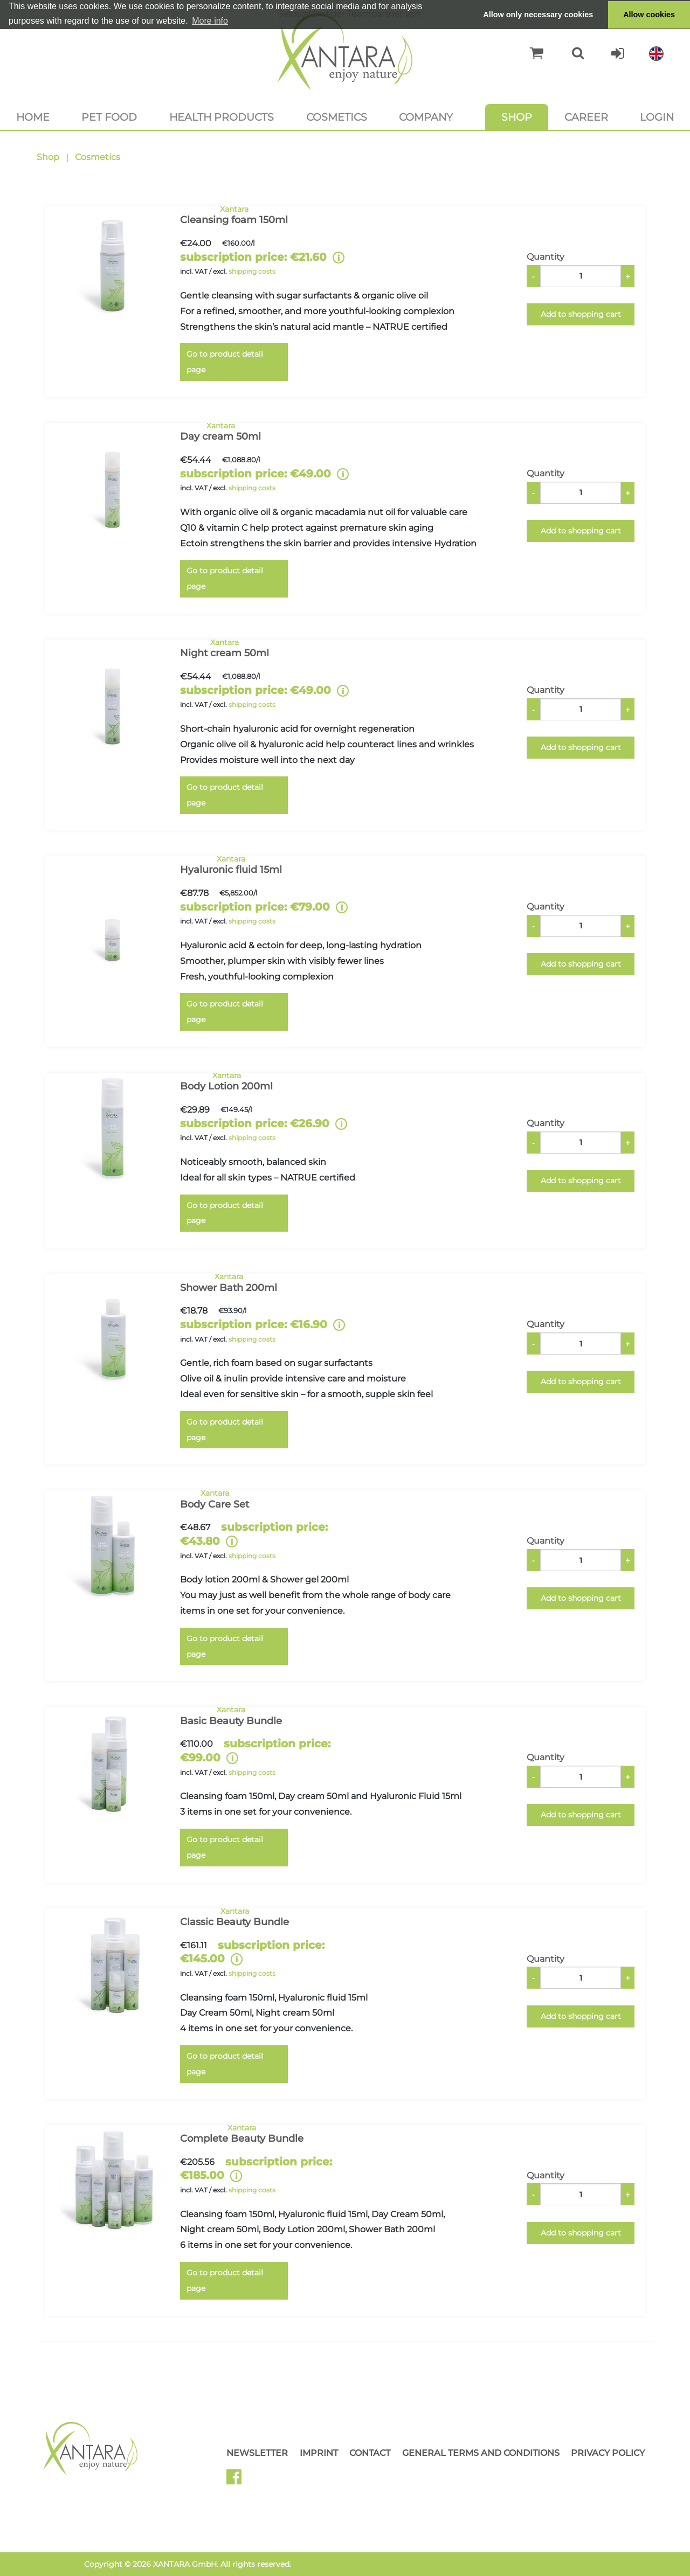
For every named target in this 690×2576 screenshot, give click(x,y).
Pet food (109, 116)
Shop (516, 116)
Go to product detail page (225, 361)
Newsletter (257, 2453)
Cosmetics (336, 116)
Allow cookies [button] (649, 14)
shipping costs (252, 271)
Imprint (319, 2453)
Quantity (545, 257)
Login (657, 116)
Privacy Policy (608, 2453)
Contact (369, 2453)
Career (586, 116)
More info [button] (210, 20)
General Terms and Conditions (481, 2453)
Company (426, 116)
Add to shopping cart (581, 314)
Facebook (238, 2480)
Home (33, 116)
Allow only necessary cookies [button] (538, 14)
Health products (221, 116)
